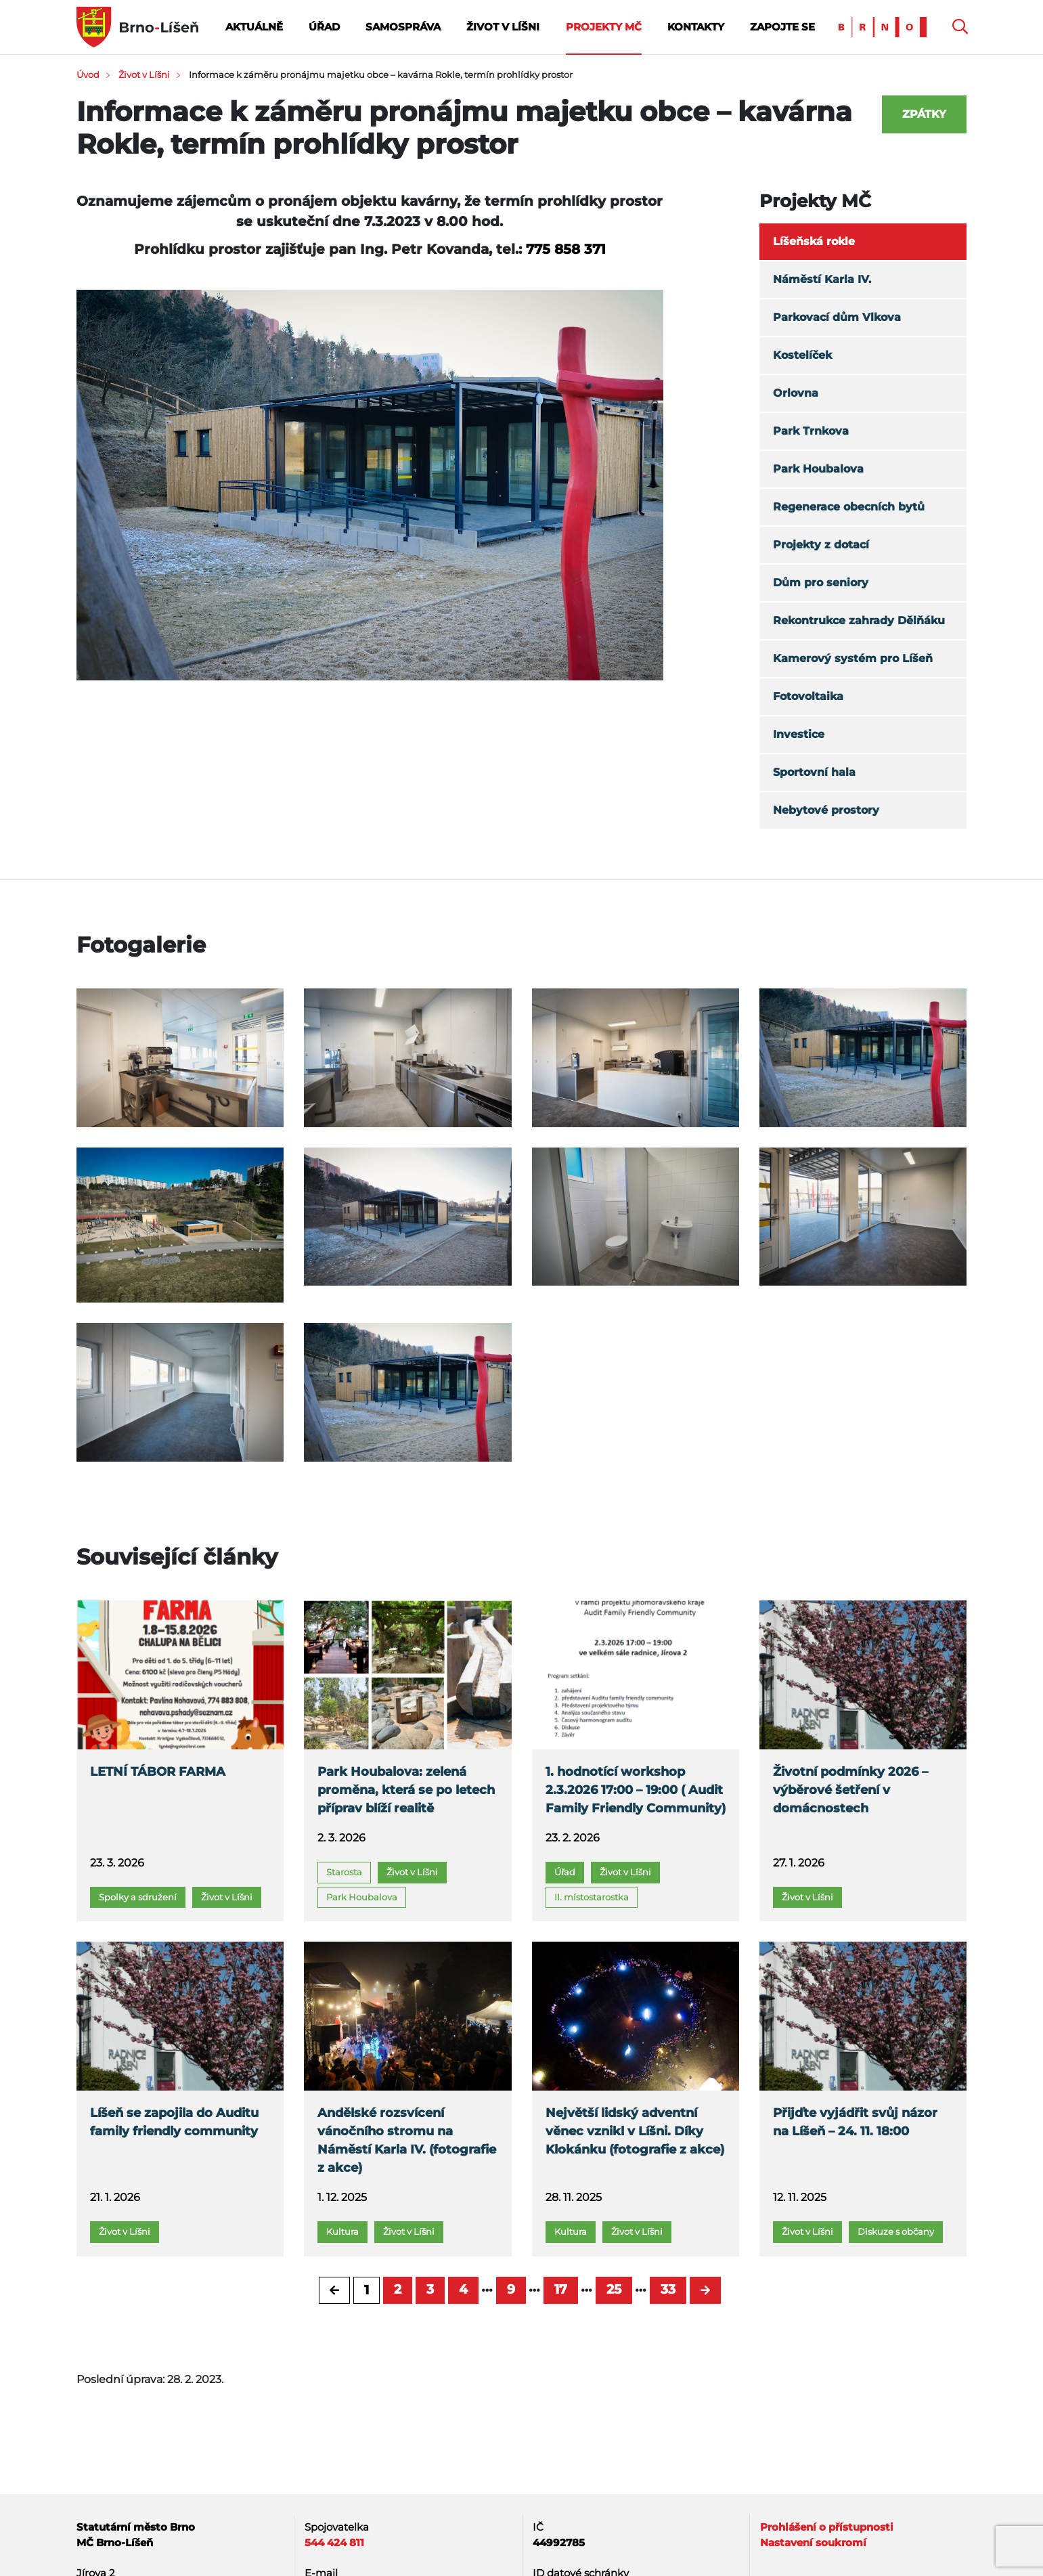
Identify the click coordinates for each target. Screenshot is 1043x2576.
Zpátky (924, 114)
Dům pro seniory (820, 582)
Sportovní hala (814, 772)
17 (560, 2289)
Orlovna (795, 393)
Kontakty (695, 26)
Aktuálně (254, 26)
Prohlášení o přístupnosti (826, 2526)
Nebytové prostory (826, 810)
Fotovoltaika (808, 696)
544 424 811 (334, 2542)
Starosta (344, 1871)
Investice (798, 734)
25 (613, 2289)
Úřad (324, 26)
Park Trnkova (811, 430)
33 (668, 2289)
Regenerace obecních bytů (849, 506)
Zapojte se (782, 26)
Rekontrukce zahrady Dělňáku (859, 620)
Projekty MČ (604, 26)
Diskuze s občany (896, 2231)
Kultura (342, 2231)
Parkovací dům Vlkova (837, 317)
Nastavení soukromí (813, 2542)
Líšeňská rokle (814, 241)
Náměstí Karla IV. (822, 279)
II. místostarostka (591, 1897)
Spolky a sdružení (138, 1897)
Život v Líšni (502, 26)
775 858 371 (566, 249)
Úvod (87, 74)
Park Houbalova (818, 468)
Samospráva (403, 26)
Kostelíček (802, 355)
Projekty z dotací (821, 544)
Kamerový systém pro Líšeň (853, 658)
